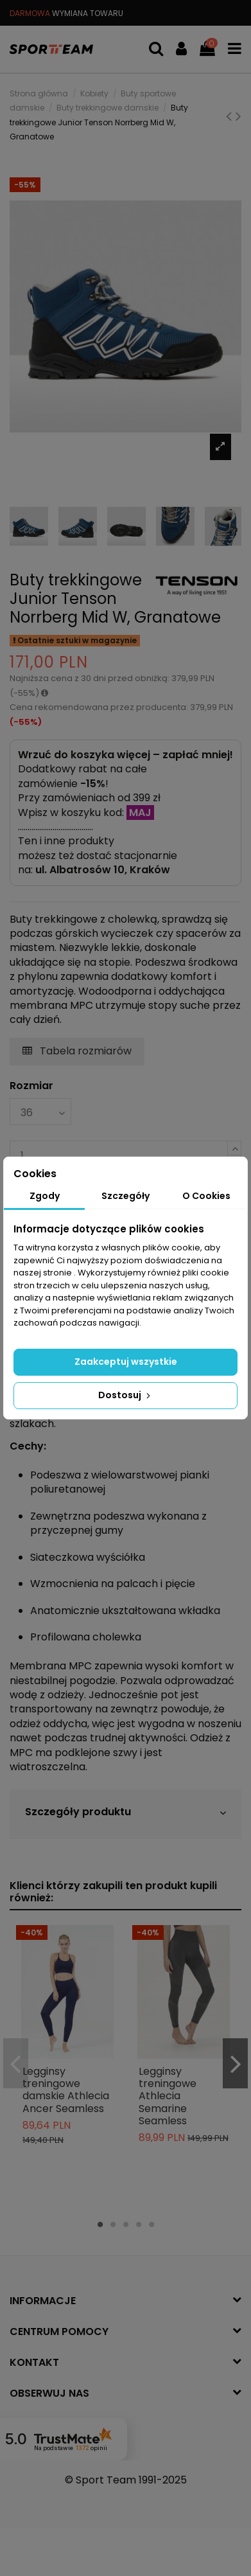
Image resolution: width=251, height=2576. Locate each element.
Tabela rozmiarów (77, 1051)
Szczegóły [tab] (125, 1195)
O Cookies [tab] (206, 1195)
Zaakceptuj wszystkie (125, 1361)
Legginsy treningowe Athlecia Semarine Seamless (167, 2096)
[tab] (125, 1814)
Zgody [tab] (45, 1195)
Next (235, 2064)
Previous (15, 2064)
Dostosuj (125, 1395)
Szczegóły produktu (125, 1812)
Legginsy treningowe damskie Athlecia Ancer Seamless (65, 2090)
